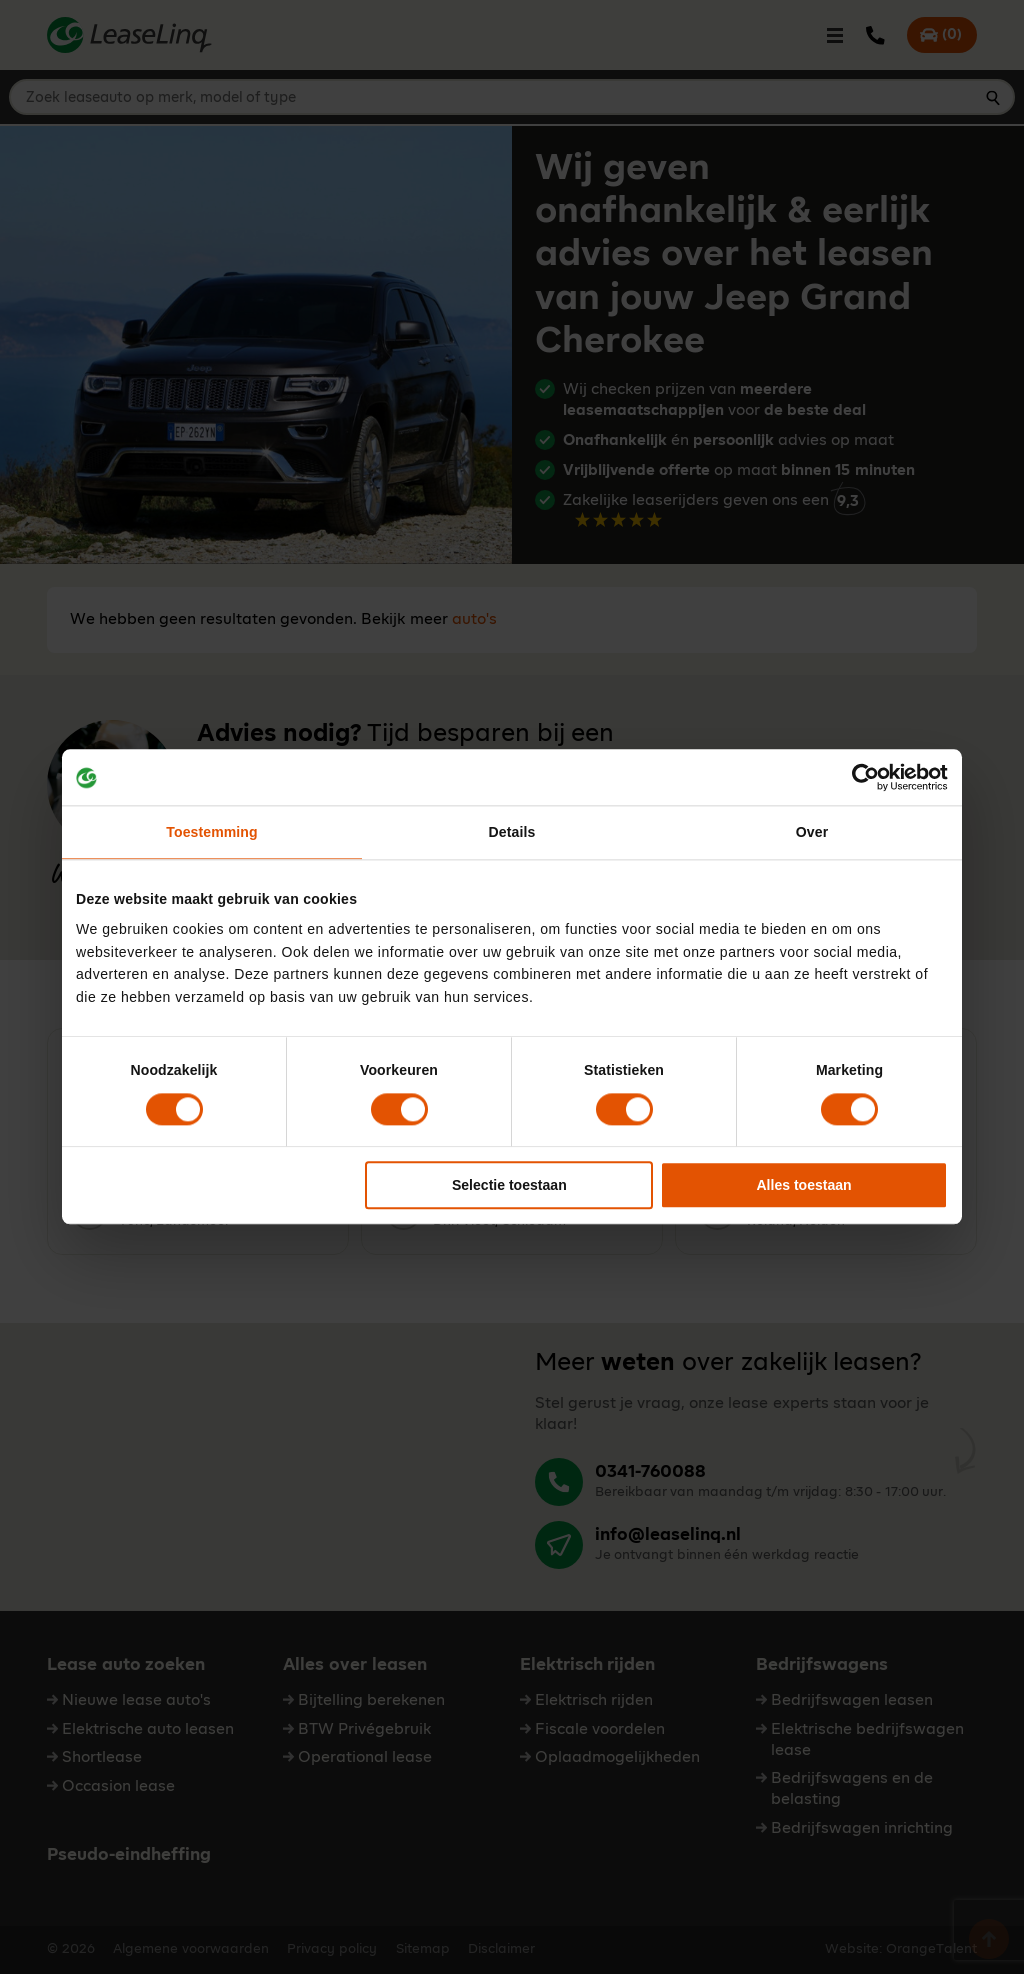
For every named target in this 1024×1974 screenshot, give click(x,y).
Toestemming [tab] (211, 833)
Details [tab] (512, 833)
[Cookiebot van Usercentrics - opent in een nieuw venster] (860, 777)
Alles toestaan (803, 1185)
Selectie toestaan (509, 1185)
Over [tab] (812, 833)
